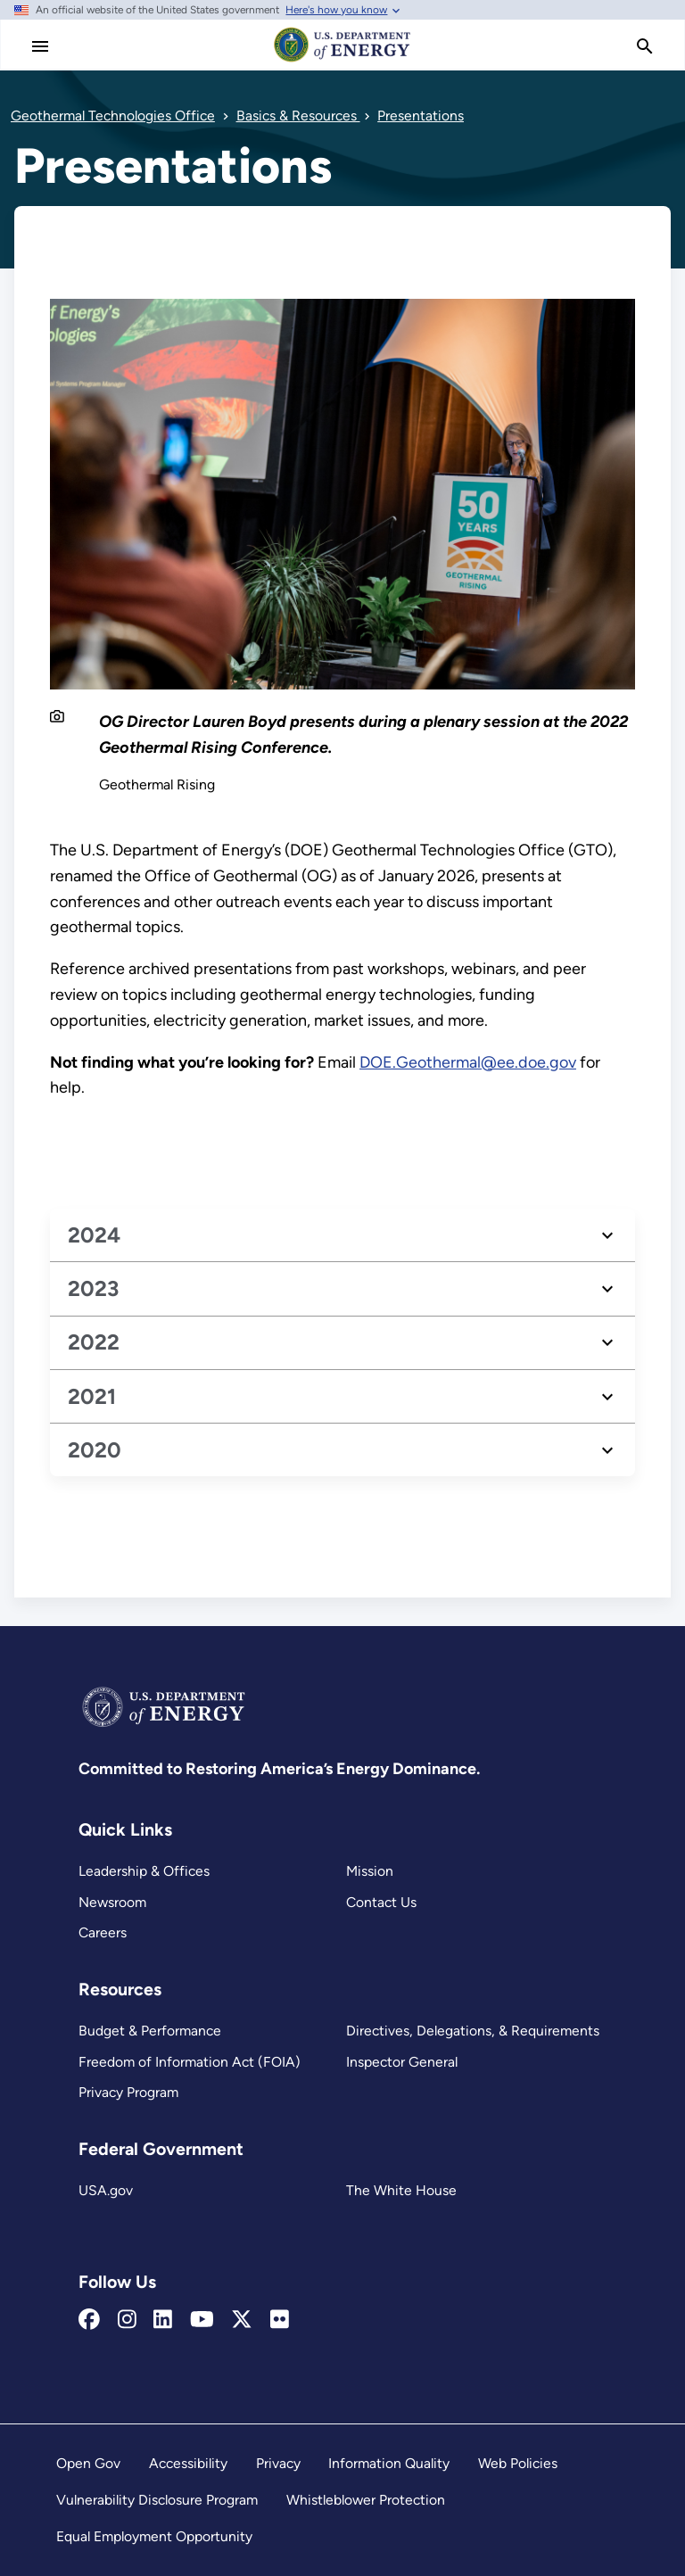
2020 (94, 1450)
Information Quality (389, 2463)
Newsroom (112, 1902)
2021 (92, 1396)
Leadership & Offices (144, 1870)
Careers (102, 1932)
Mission (369, 1870)
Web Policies (517, 2463)
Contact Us (381, 1902)
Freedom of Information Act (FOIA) (189, 2061)
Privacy (278, 2463)
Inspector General (402, 2061)
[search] (645, 46)
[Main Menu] (40, 46)
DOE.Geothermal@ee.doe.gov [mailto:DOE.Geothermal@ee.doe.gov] (467, 1061)
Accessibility (188, 2463)
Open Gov (88, 2463)
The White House (401, 2190)
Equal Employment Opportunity (154, 2536)
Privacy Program (128, 2092)
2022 (94, 1342)
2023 (93, 1288)
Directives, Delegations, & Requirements (472, 2030)
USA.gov (105, 2190)
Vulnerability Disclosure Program (157, 2499)
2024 (94, 1235)
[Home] (342, 61)
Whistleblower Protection (365, 2499)
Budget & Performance (149, 2030)
